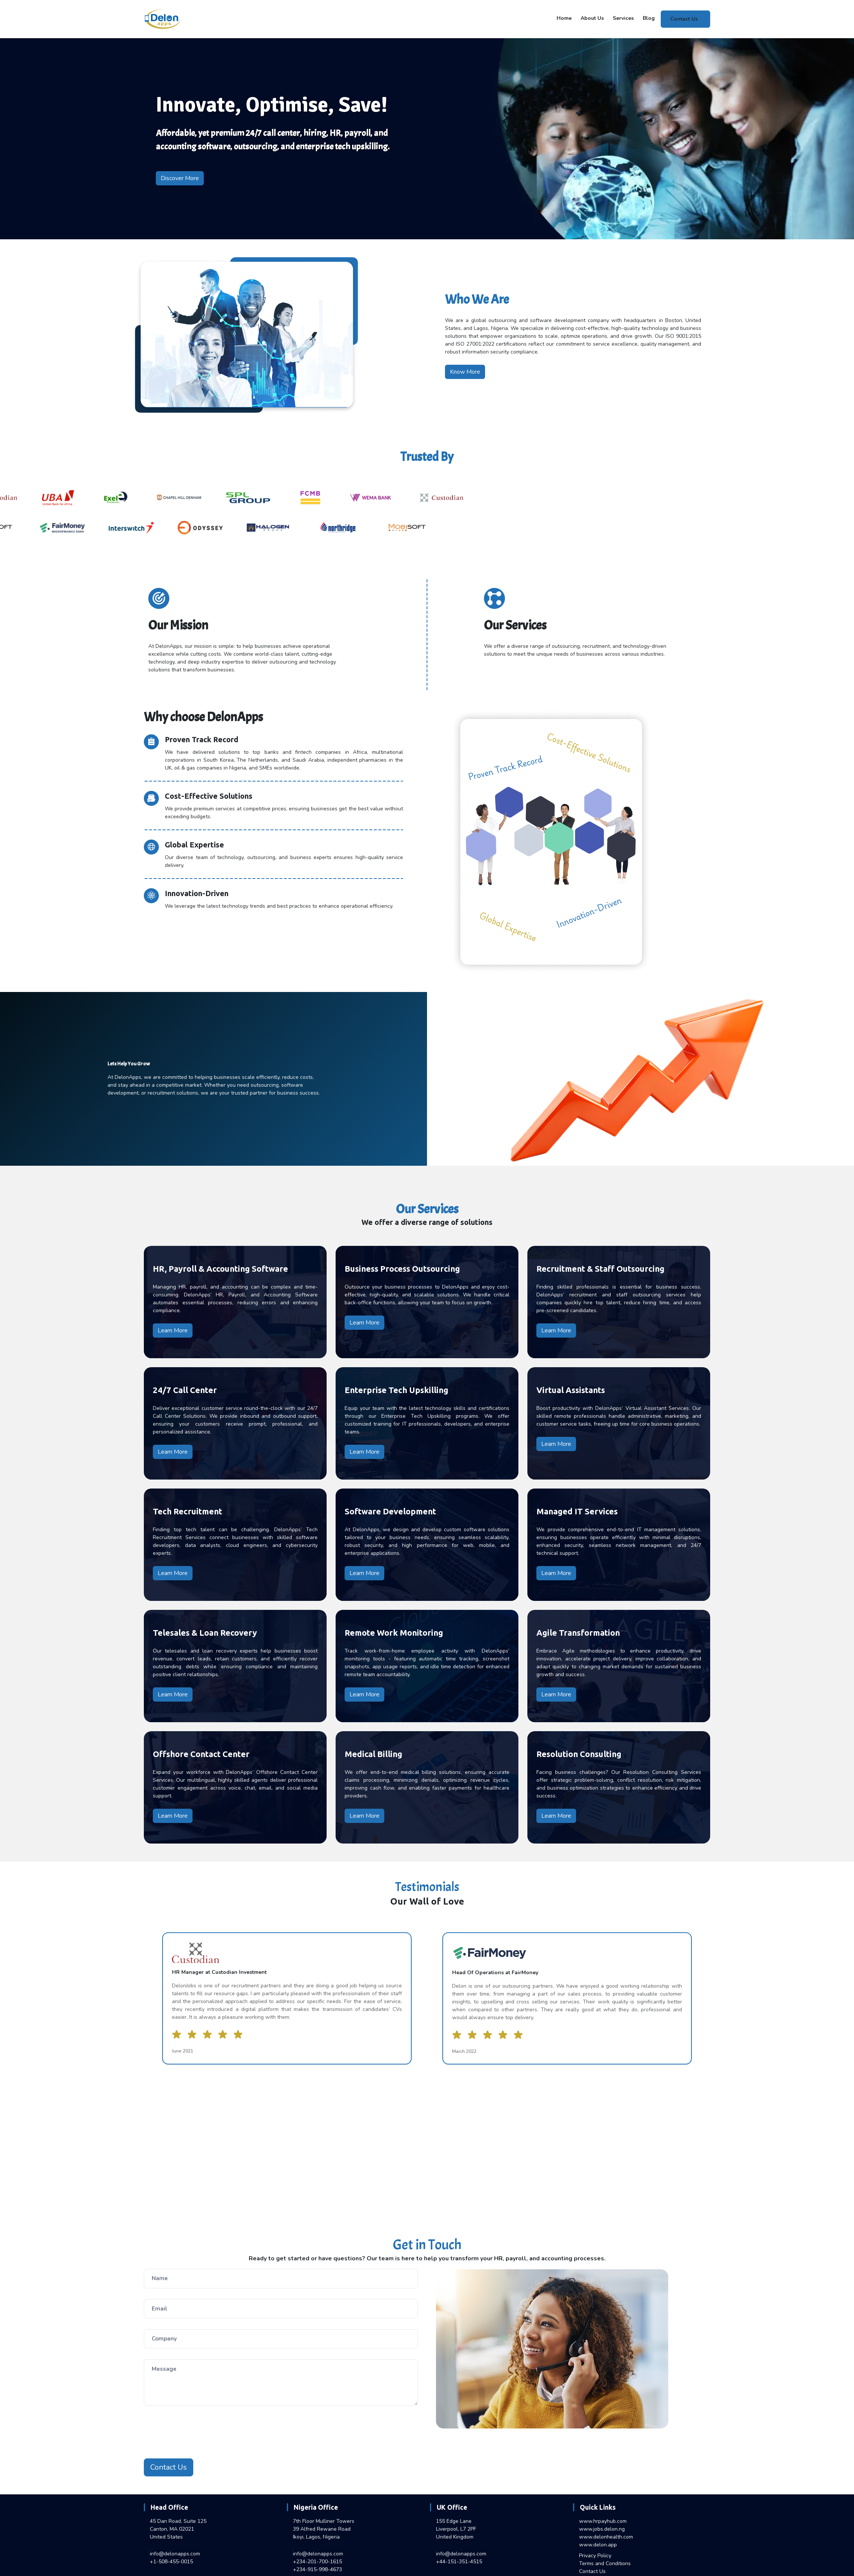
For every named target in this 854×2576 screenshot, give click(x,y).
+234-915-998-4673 (317, 2569)
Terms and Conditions (605, 2563)
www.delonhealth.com (606, 2536)
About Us (592, 18)
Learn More (173, 1330)
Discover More (180, 178)
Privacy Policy (595, 2555)
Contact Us (684, 18)
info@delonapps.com (175, 2553)
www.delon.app (598, 2544)
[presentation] (201, 2433)
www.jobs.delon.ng (602, 2529)
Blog (649, 18)
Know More (465, 372)
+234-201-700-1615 (317, 2561)
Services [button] (623, 18)
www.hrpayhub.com (603, 2521)
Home (564, 18)
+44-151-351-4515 (459, 2561)
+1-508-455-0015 (171, 2561)
